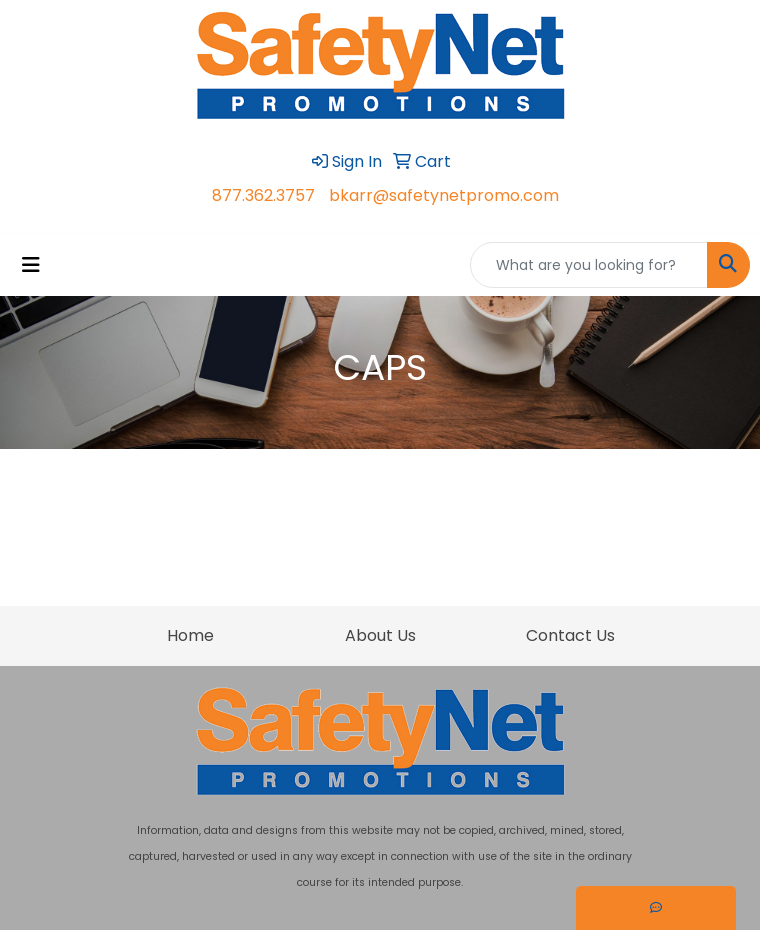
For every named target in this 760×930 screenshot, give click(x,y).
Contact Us (570, 635)
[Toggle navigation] (31, 265)
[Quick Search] (589, 265)
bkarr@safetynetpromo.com (444, 195)
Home (190, 635)
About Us (380, 635)
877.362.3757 (263, 195)
